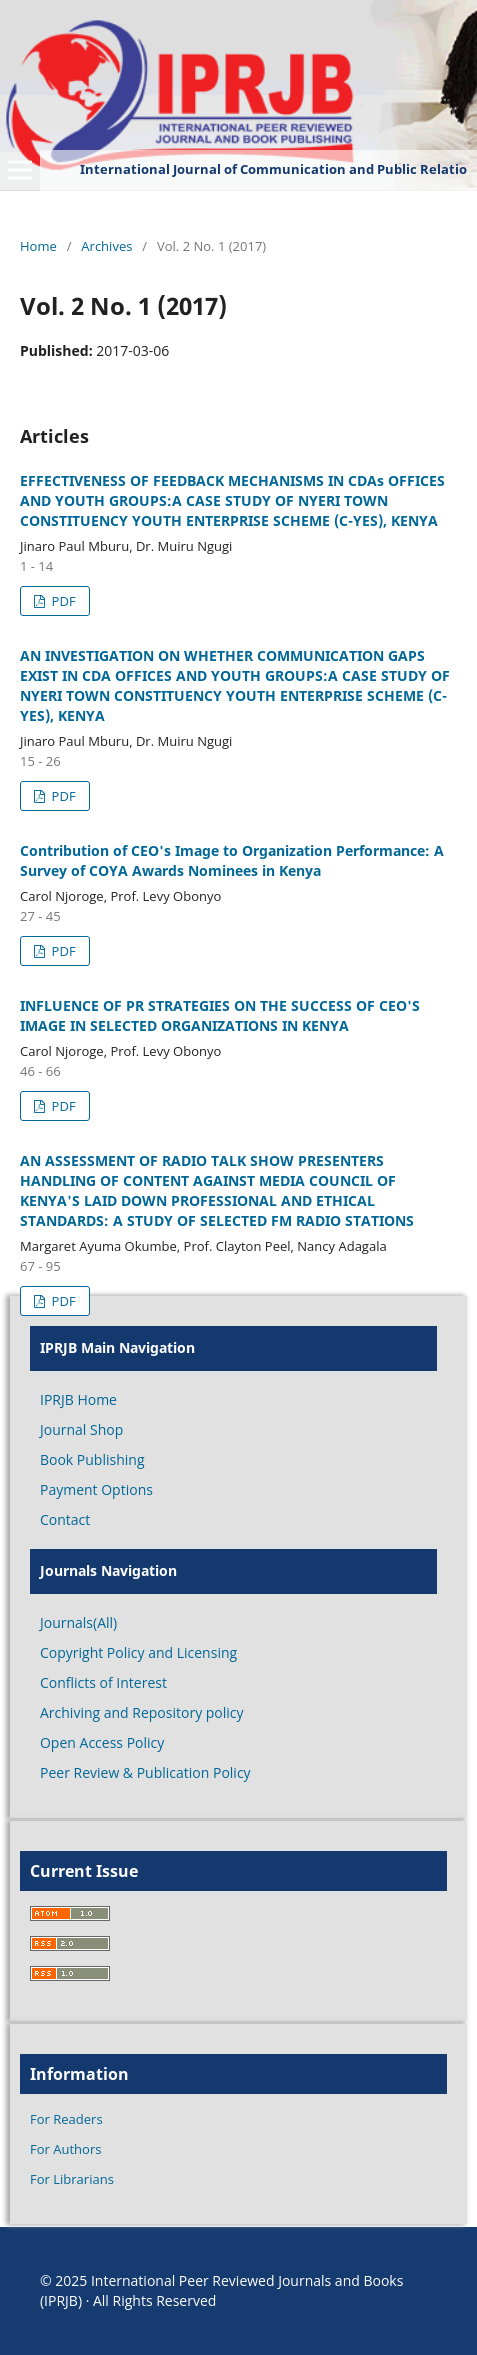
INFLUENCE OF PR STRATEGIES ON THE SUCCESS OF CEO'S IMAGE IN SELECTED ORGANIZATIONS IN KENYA (220, 1015)
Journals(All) (78, 1622)
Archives (106, 246)
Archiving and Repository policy (142, 1712)
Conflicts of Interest (103, 1682)
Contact (65, 1519)
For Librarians (72, 2179)
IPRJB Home (78, 1399)
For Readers (66, 2119)
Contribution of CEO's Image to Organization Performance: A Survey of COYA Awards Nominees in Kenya (232, 860)
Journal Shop (81, 1429)
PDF (61, 601)
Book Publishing (92, 1459)
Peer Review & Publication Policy (145, 1772)
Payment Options (96, 1489)
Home (38, 246)
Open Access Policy (102, 1742)
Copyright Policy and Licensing (138, 1652)
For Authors (65, 2149)
